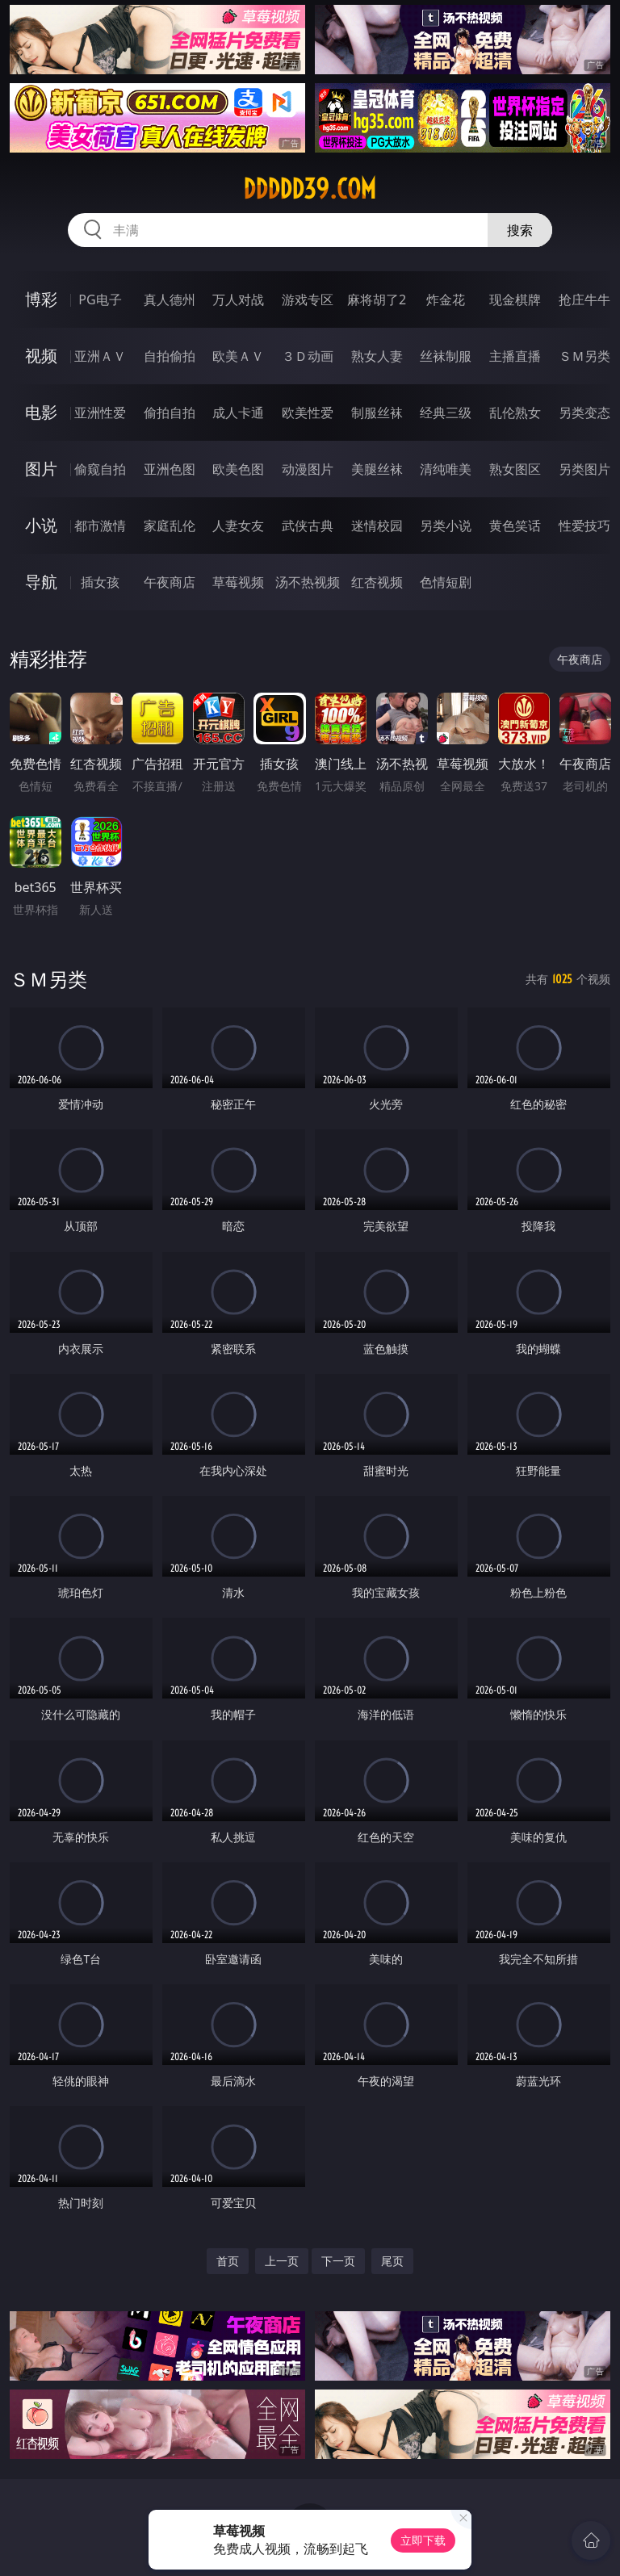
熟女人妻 (377, 356)
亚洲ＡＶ (100, 356)
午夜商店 (169, 582)
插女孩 (100, 582)
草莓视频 (238, 582)
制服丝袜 (377, 412)
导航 (41, 582)
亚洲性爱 (100, 412)
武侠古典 (307, 525)
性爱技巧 (584, 525)
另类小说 (445, 525)
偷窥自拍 (100, 469)
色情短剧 (445, 582)
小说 (41, 525)
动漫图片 (307, 469)
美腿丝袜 (377, 469)
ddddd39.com (309, 189)
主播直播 (515, 356)
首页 (227, 2260)
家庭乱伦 (169, 525)
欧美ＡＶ (238, 356)
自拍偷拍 (169, 356)
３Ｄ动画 (307, 356)
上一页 (282, 2260)
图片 (41, 469)
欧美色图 (238, 469)
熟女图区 (515, 469)
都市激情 (100, 525)
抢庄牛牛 (584, 299)
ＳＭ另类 (584, 356)
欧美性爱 (307, 412)
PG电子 (99, 299)
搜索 (520, 230)
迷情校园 (377, 525)
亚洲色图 (169, 469)
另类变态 (584, 412)
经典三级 (445, 412)
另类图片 (584, 469)
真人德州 (169, 299)
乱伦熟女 (515, 412)
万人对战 (238, 299)
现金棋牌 (515, 299)
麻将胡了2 (376, 299)
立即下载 (423, 2540)
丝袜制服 (445, 356)
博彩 (41, 299)
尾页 (392, 2260)
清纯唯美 (445, 469)
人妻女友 (238, 525)
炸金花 (445, 299)
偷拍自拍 (169, 412)
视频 (41, 356)
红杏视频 (377, 582)
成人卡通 (238, 412)
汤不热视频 (307, 582)
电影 (41, 412)
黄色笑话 (515, 525)
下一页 (338, 2260)
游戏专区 (307, 299)
